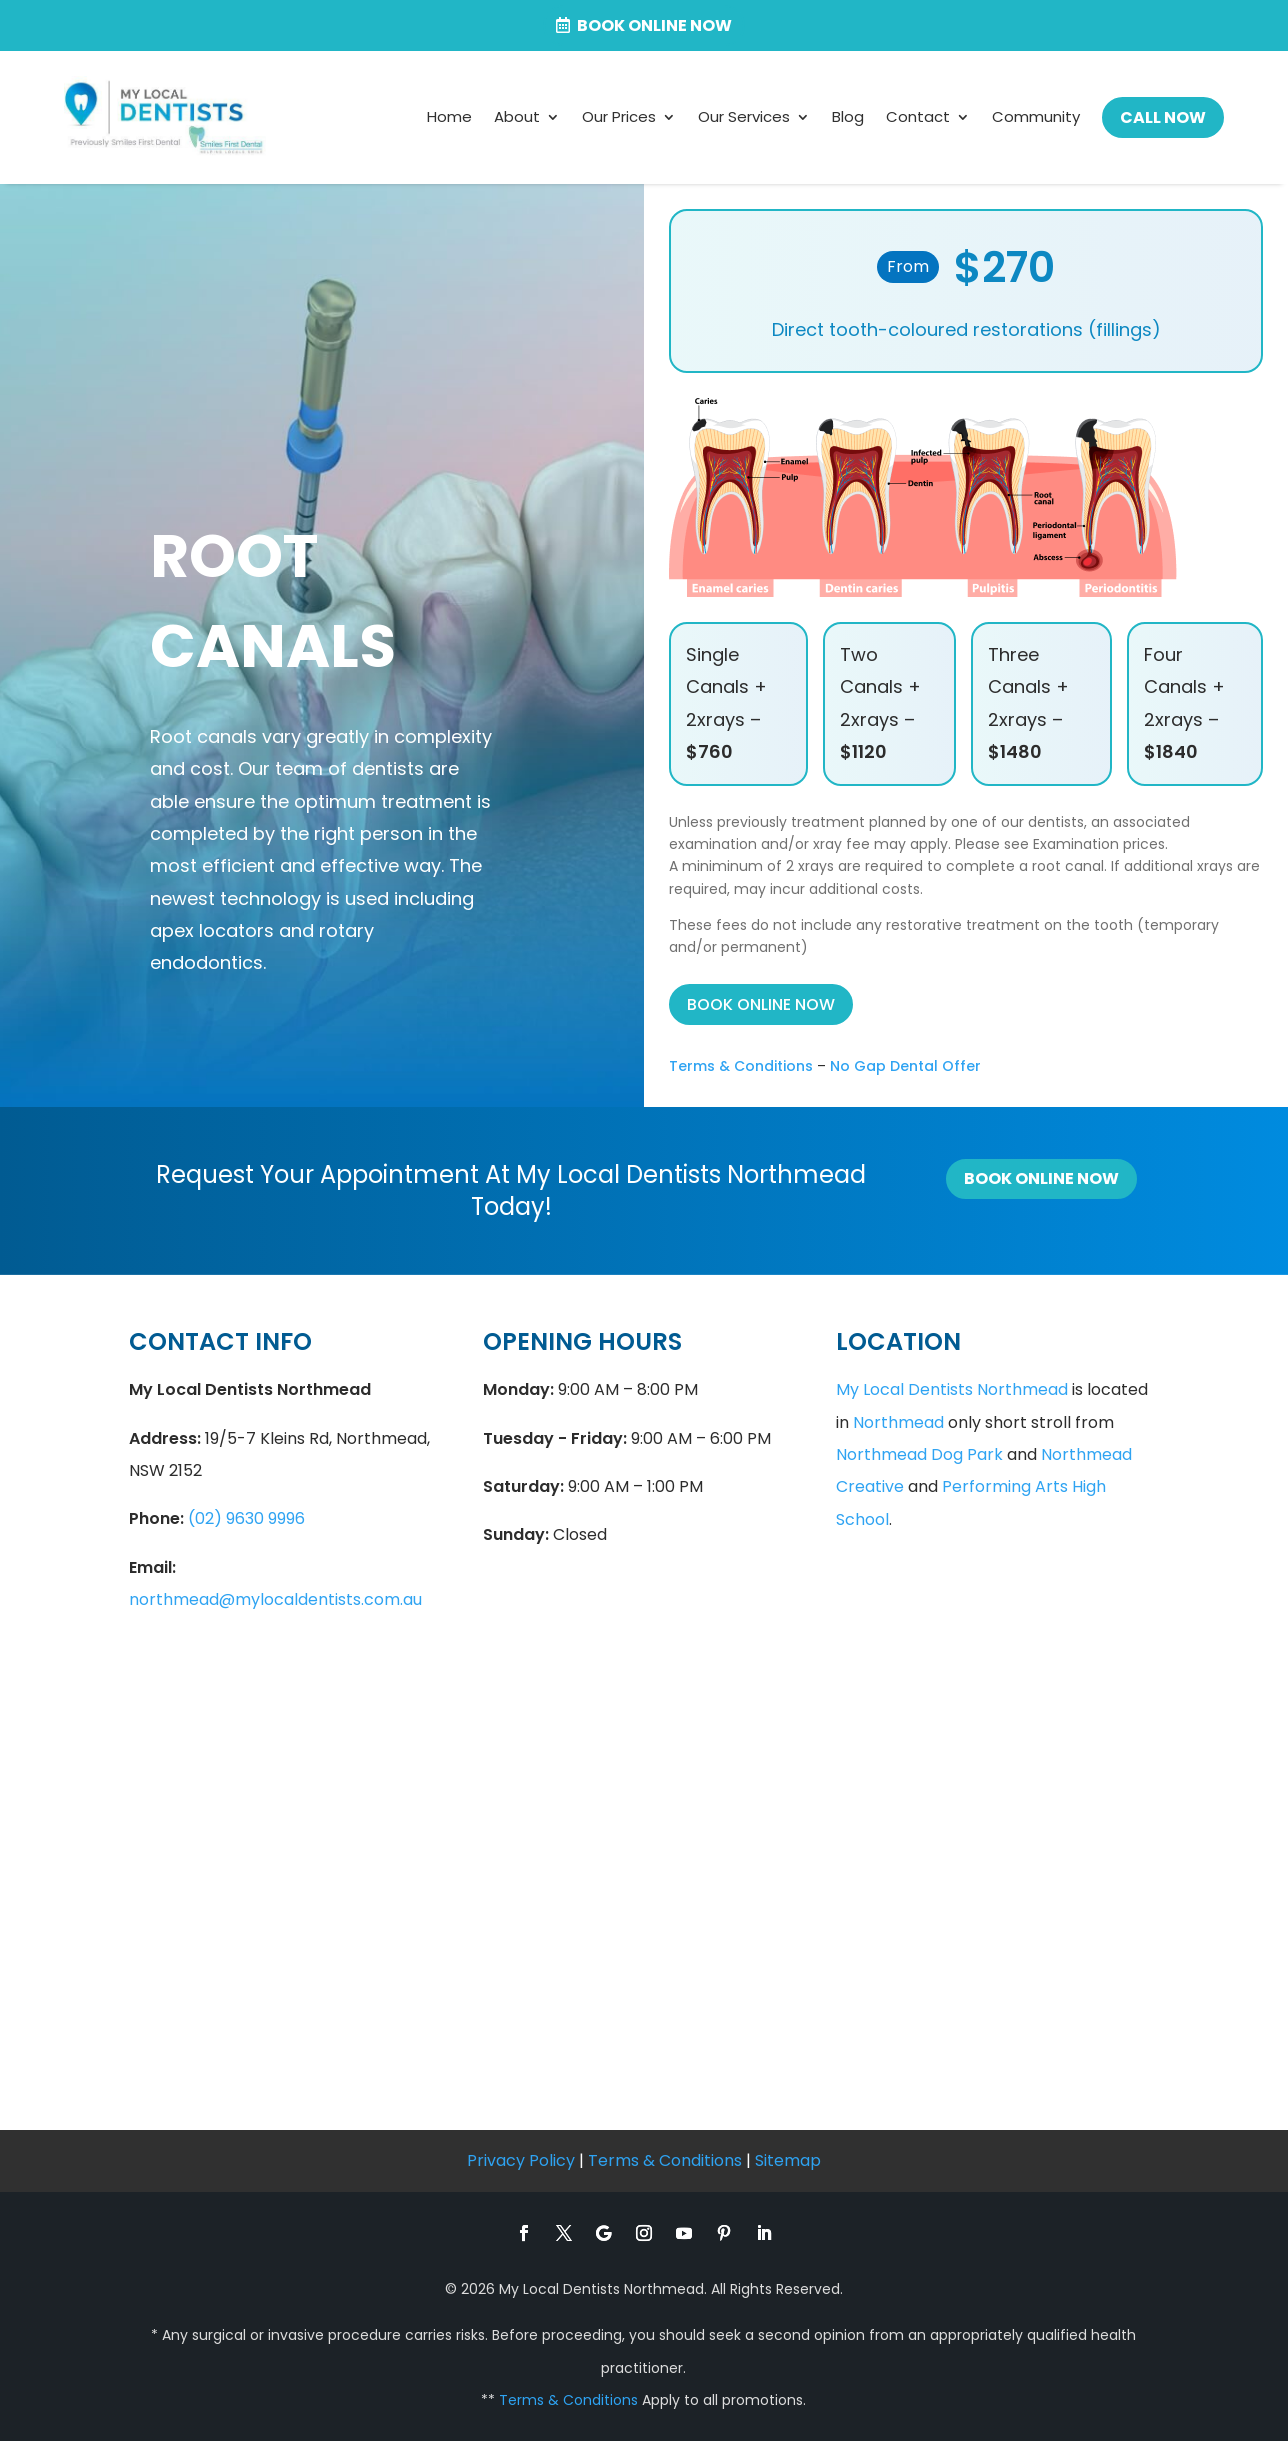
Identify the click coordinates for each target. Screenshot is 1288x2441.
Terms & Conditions (741, 1066)
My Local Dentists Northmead (952, 1389)
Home (449, 116)
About (517, 116)
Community (1036, 116)
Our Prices (619, 116)
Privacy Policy (521, 2160)
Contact (918, 116)
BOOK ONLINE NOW (761, 1004)
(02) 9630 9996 (246, 1518)
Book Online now (654, 25)
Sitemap (788, 2160)
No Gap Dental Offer (905, 1066)
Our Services (744, 116)
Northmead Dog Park (919, 1454)
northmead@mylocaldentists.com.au (275, 1599)
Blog (848, 116)
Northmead (898, 1422)
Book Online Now (1041, 1178)
